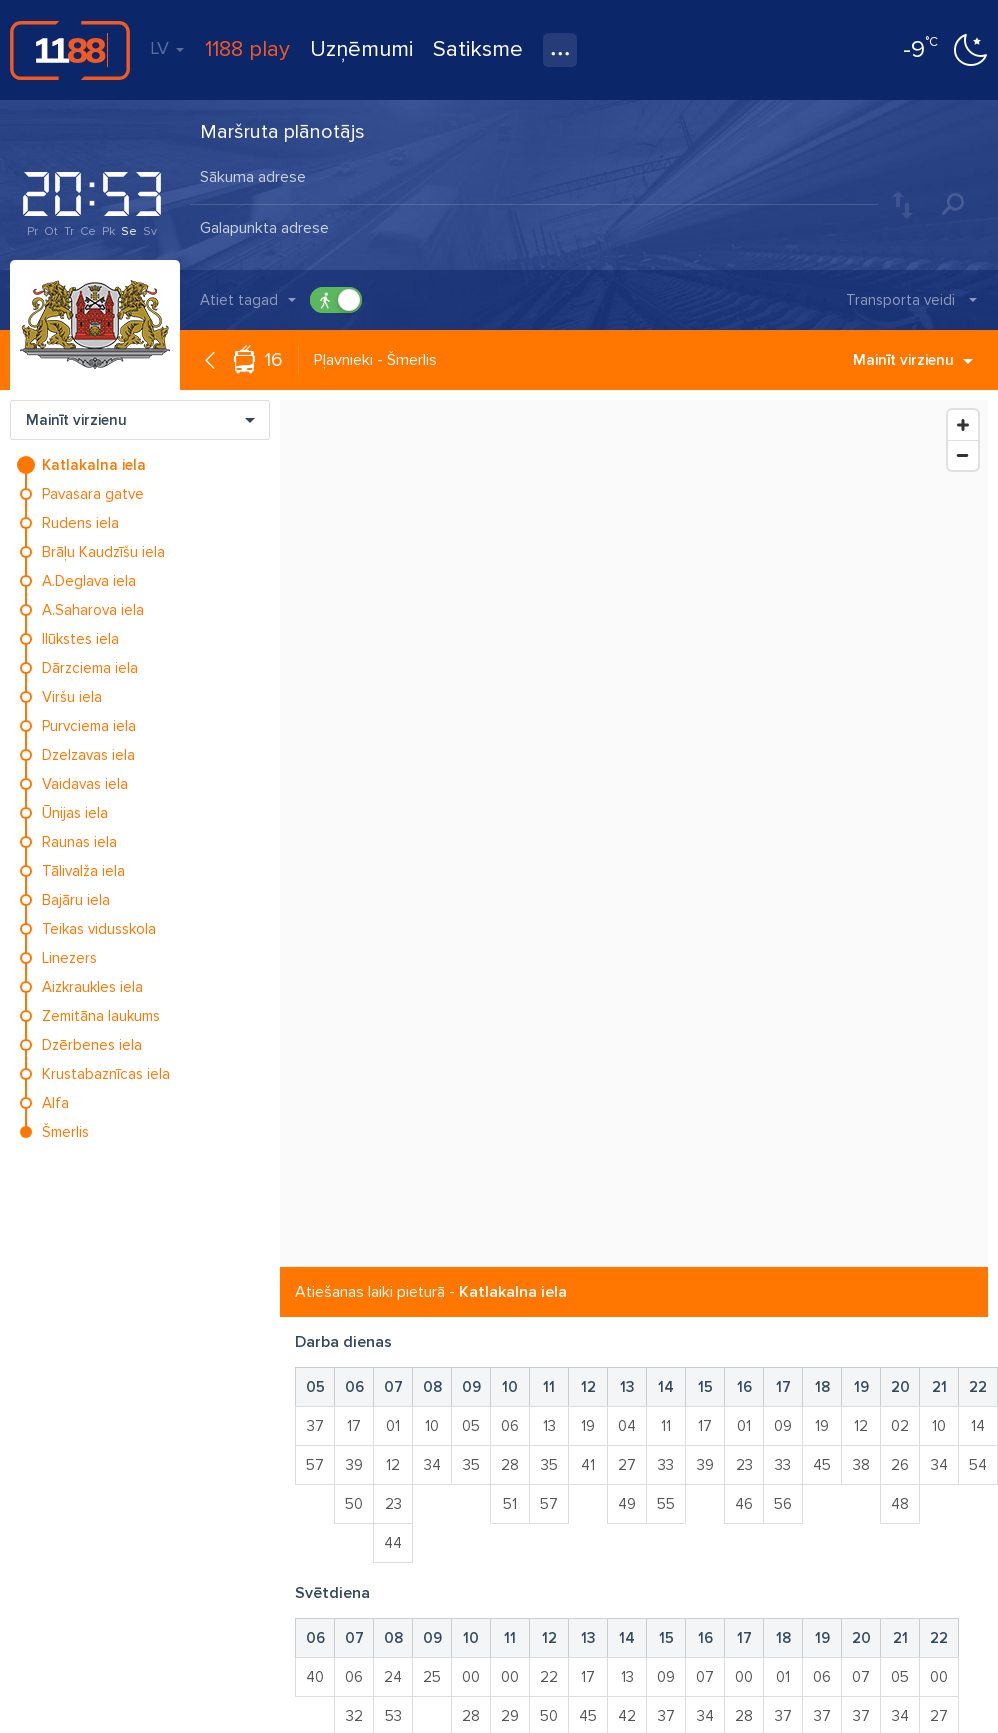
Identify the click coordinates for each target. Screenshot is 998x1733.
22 (549, 1677)
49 (627, 1504)
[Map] (634, 833)
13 (549, 1426)
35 (471, 1465)
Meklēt (953, 204)
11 (666, 1426)
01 (393, 1426)
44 (393, 1543)
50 (354, 1504)
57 (315, 1465)
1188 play (247, 49)
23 (393, 1504)
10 (432, 1426)
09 (783, 1426)
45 (822, 1465)
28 (510, 1465)
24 (393, 1677)
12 (393, 1465)
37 (315, 1426)
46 (744, 1504)
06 (510, 1426)
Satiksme (478, 49)
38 (861, 1465)
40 (315, 1677)
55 (666, 1504)
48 (900, 1504)
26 (900, 1465)
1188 (70, 50)
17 (354, 1426)
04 (627, 1426)
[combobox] (534, 179)
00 (471, 1677)
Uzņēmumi (361, 49)
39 (354, 1465)
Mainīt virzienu (913, 360)
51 (510, 1504)
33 (666, 1465)
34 (432, 1465)
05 (471, 1426)
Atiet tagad (239, 300)
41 (588, 1465)
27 (627, 1465)
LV (167, 48)
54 (978, 1465)
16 (273, 360)
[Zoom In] (963, 425)
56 (783, 1504)
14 (978, 1426)
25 (432, 1677)
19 (588, 1426)
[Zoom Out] (963, 455)
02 (900, 1426)
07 (705, 1677)
